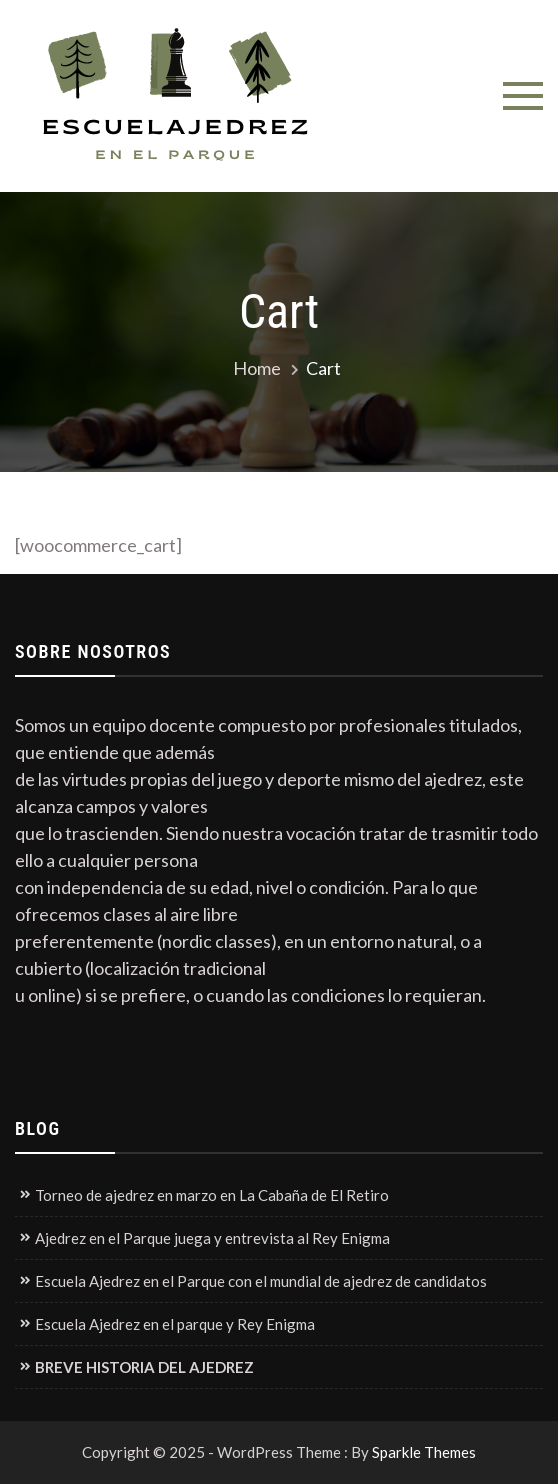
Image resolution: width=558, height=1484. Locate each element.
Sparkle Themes (424, 1452)
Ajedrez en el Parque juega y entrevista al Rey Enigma (212, 1238)
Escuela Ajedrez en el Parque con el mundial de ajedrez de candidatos (261, 1281)
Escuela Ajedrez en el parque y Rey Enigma (175, 1324)
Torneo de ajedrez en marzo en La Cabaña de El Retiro (212, 1195)
